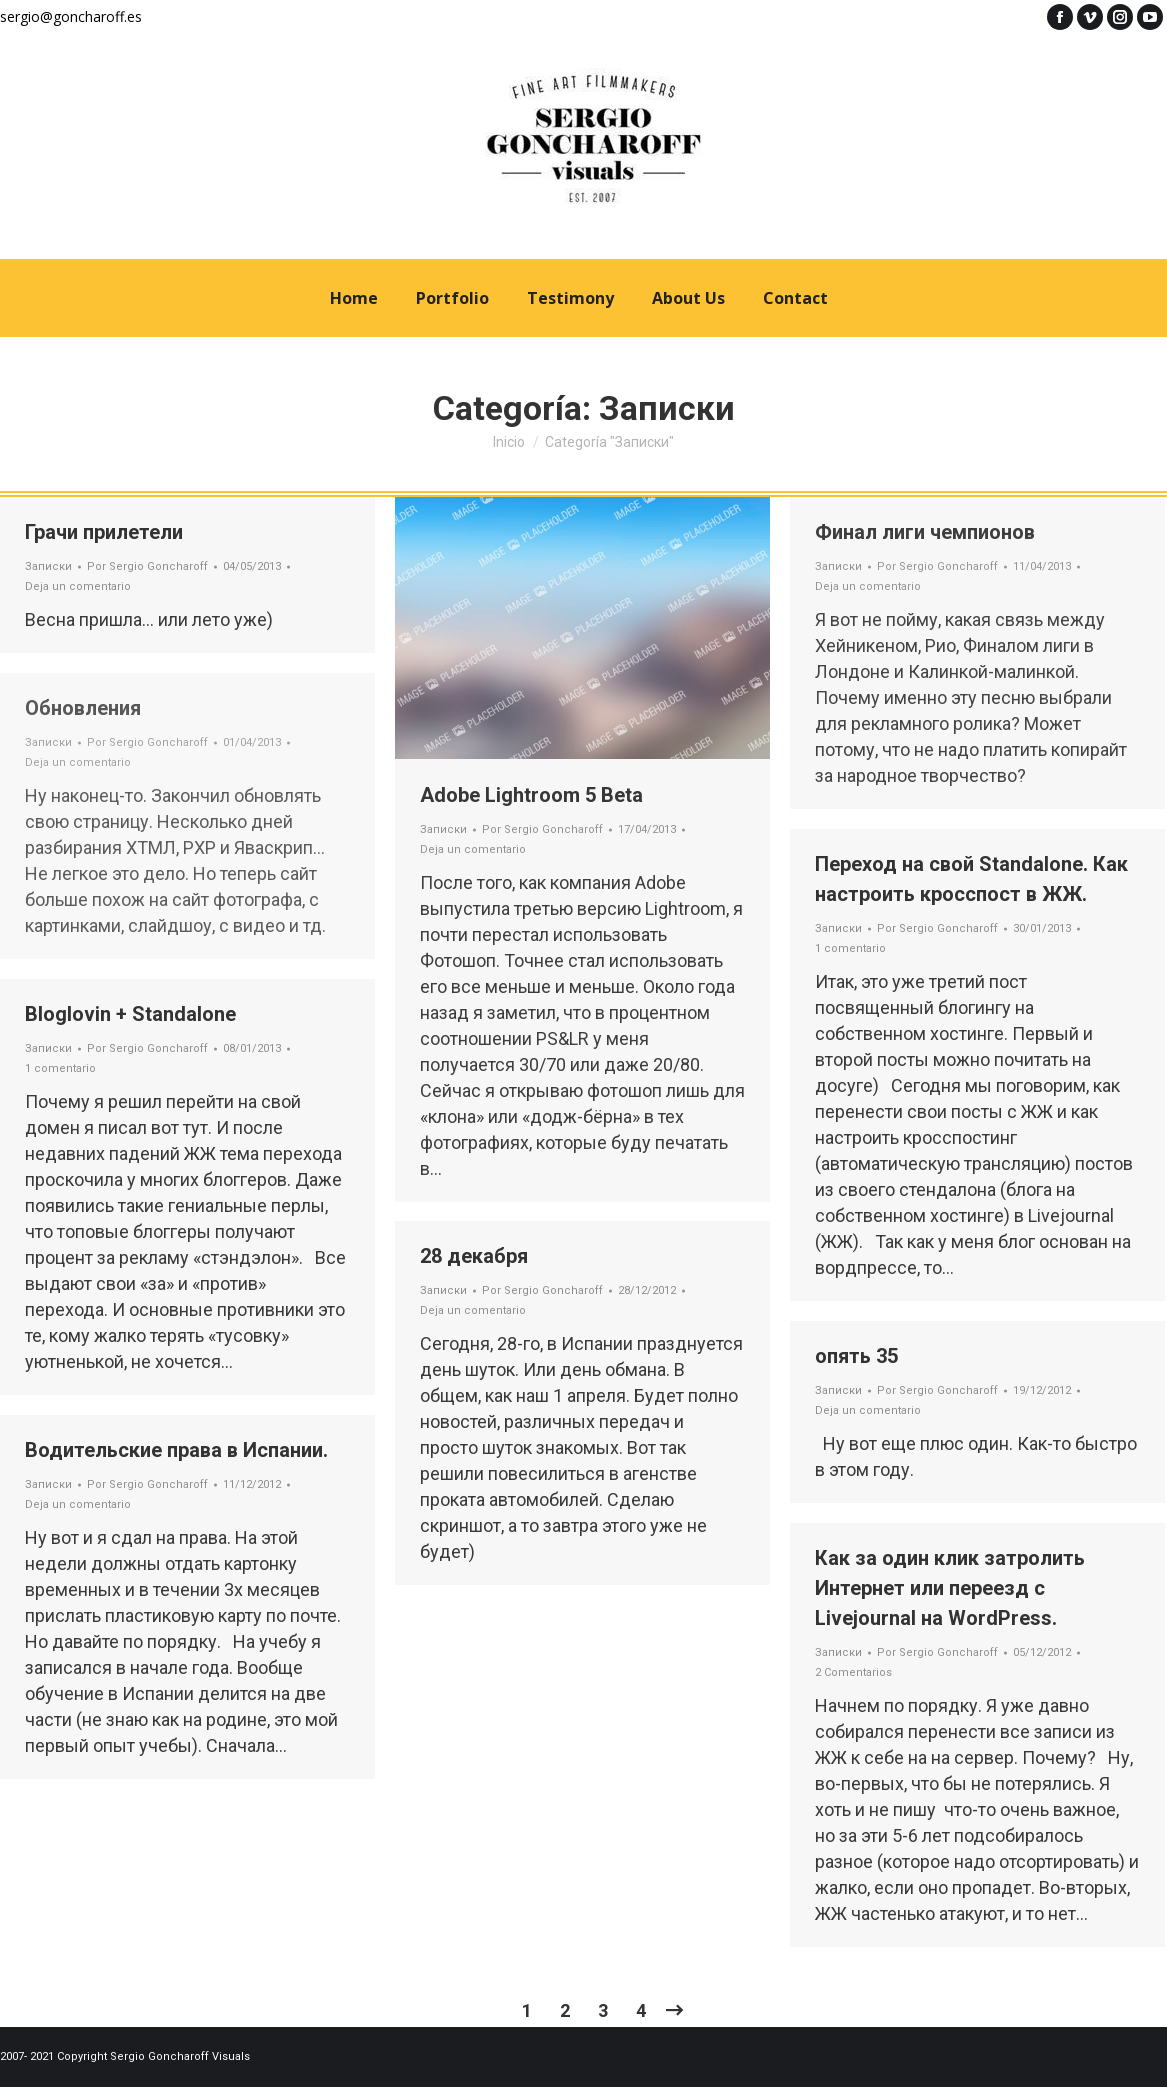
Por (147, 566)
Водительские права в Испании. (176, 1450)
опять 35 (856, 1356)
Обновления (83, 708)
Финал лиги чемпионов (925, 532)
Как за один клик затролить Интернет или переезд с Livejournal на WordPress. (950, 1588)
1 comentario (850, 948)
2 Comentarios (853, 1672)
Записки (48, 566)
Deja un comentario (78, 586)
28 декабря (474, 1256)
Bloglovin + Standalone (130, 1014)
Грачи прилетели (104, 532)
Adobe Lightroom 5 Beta (531, 795)
